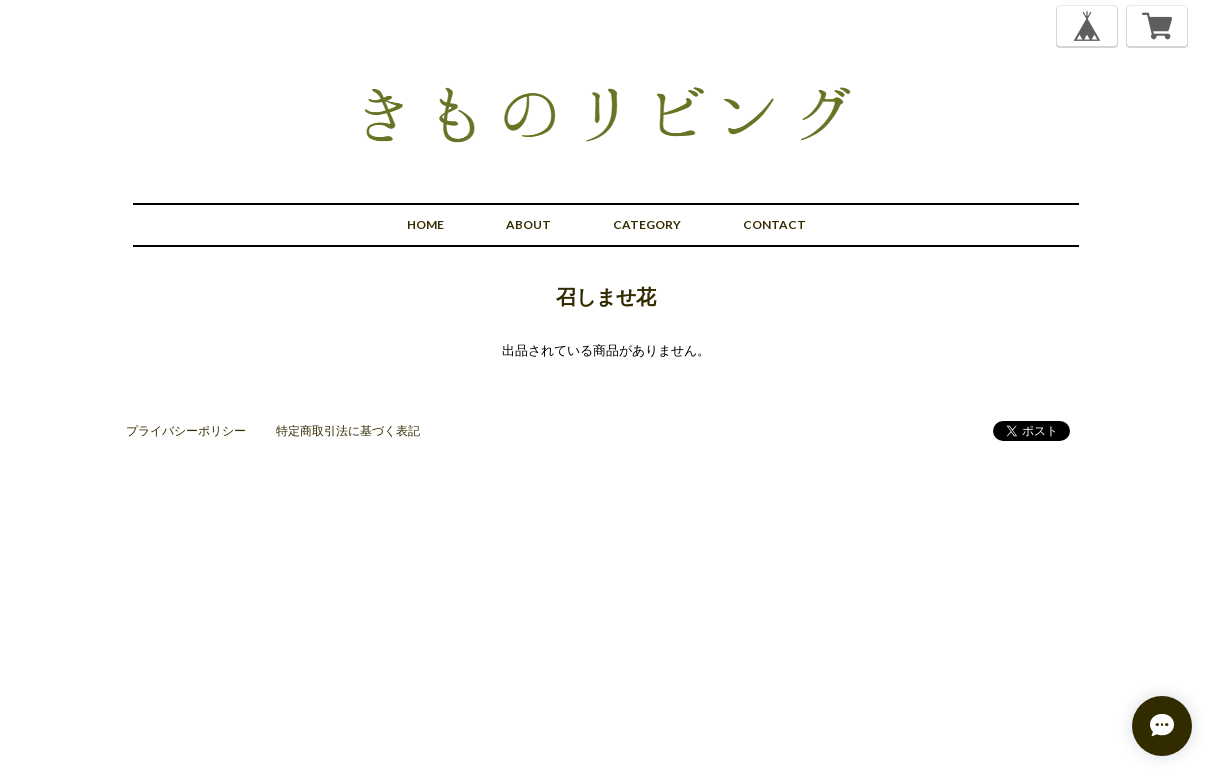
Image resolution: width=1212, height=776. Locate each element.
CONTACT (774, 224)
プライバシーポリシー (186, 430)
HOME (425, 224)
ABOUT (528, 224)
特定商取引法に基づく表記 (348, 430)
